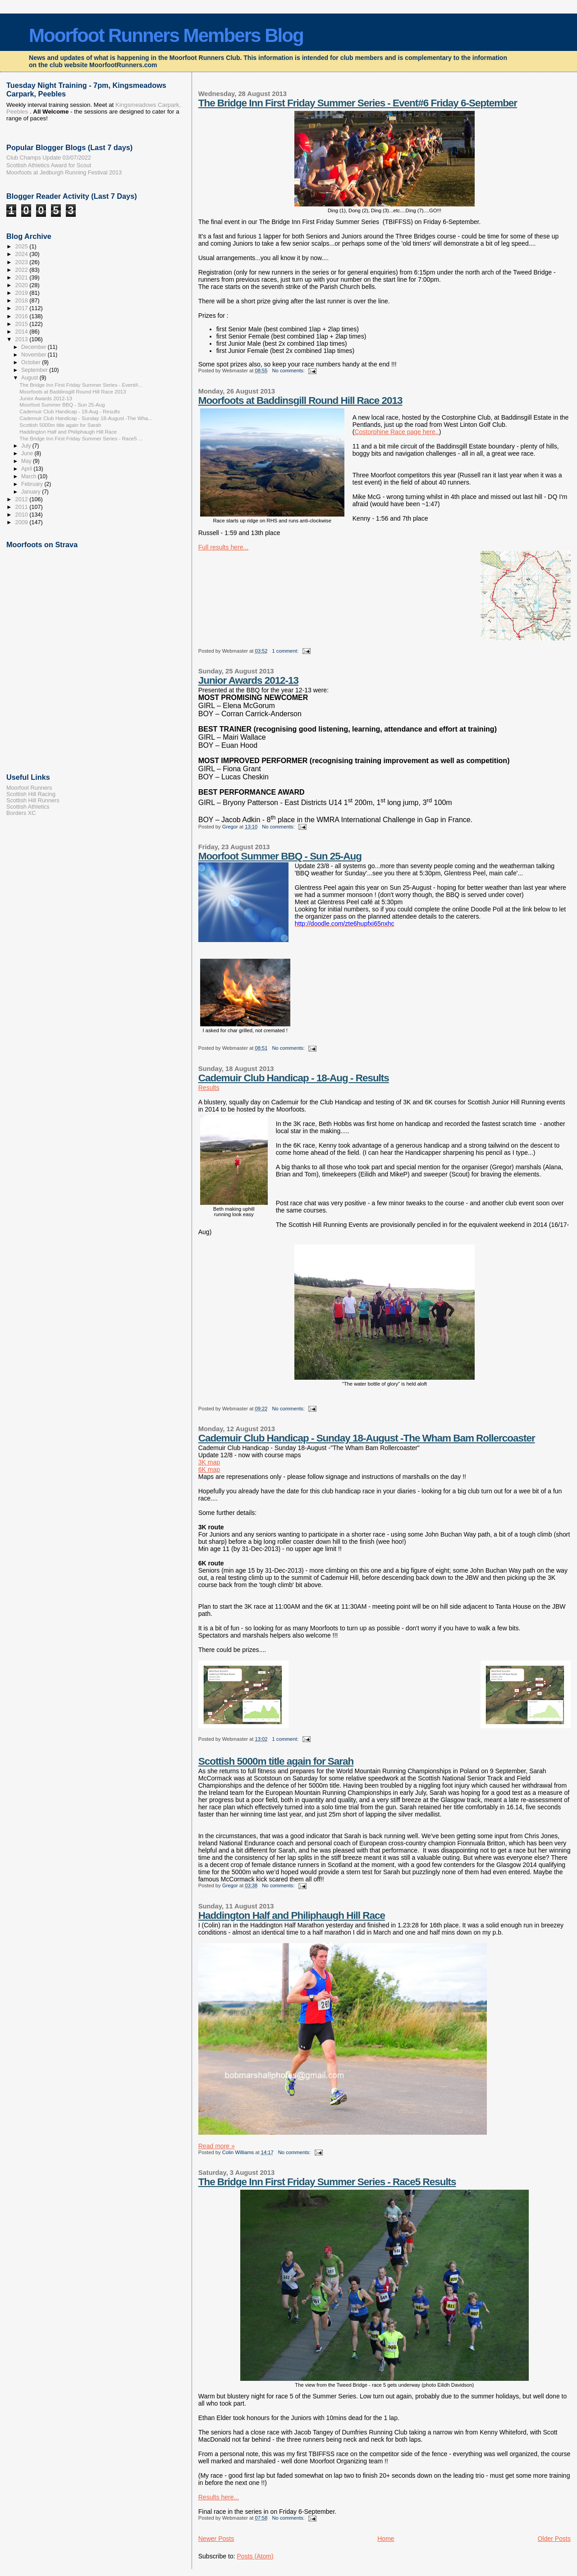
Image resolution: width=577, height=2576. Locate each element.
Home (385, 2538)
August (30, 378)
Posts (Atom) (255, 2556)
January (31, 492)
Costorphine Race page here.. (396, 431)
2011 (22, 507)
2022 (22, 270)
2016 (22, 316)
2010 (22, 515)
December (34, 347)
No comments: (289, 370)
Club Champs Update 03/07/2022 (48, 158)
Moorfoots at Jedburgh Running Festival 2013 (64, 172)
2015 (22, 324)
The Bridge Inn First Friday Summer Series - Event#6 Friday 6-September (357, 103)
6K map (209, 1469)
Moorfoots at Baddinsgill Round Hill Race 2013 (300, 400)
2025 (22, 246)
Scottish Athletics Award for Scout (48, 165)
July (26, 446)
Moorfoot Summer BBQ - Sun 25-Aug (280, 856)
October (31, 362)
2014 (22, 332)
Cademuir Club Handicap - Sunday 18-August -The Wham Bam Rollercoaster (366, 1438)
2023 (22, 262)
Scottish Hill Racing (30, 794)
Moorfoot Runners (29, 788)
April (27, 469)
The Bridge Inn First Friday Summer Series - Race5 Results (327, 2181)
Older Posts (554, 2538)
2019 (22, 293)
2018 (22, 300)
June (27, 453)
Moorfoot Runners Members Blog (166, 35)
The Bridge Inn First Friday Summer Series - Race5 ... (80, 438)
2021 (22, 278)
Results (209, 1087)
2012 (22, 499)
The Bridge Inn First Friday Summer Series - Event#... (80, 385)
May (27, 461)
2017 (22, 308)
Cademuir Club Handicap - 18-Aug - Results (293, 1078)
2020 (22, 285)
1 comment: (286, 651)
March (29, 476)
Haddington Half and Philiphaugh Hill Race (291, 1915)
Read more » (216, 2146)
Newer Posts (216, 2538)
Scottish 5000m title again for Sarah (276, 1761)
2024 (22, 254)
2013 (22, 339)
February (32, 484)
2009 (22, 522)
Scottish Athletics (28, 807)
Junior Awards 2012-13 (248, 680)
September (35, 370)
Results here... (218, 2497)
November (34, 355)
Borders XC (21, 813)
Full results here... (223, 547)
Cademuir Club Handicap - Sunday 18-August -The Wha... (85, 418)
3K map (209, 1462)
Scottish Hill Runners (32, 800)
